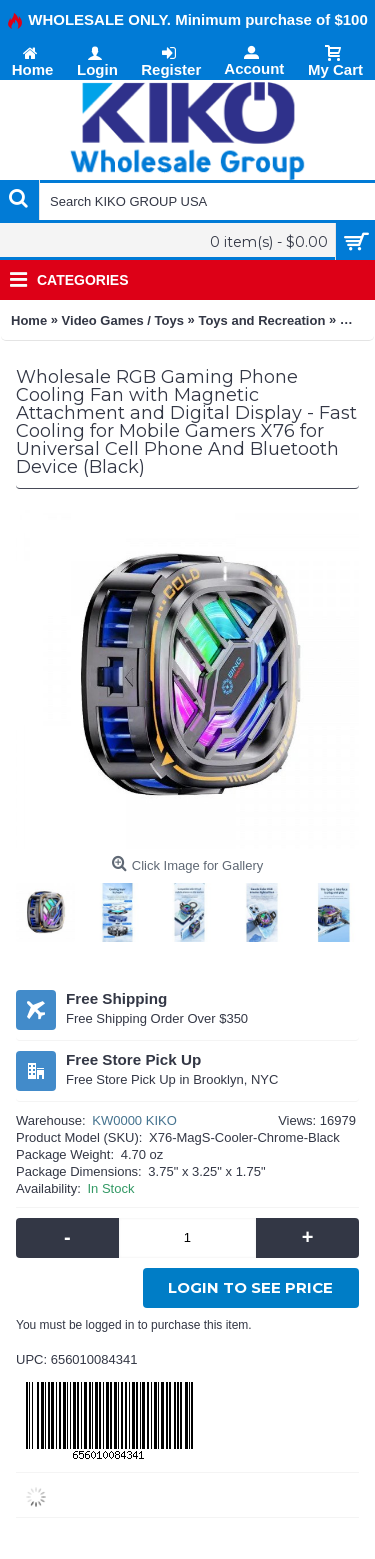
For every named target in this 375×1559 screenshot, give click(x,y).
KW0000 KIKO (134, 1120)
